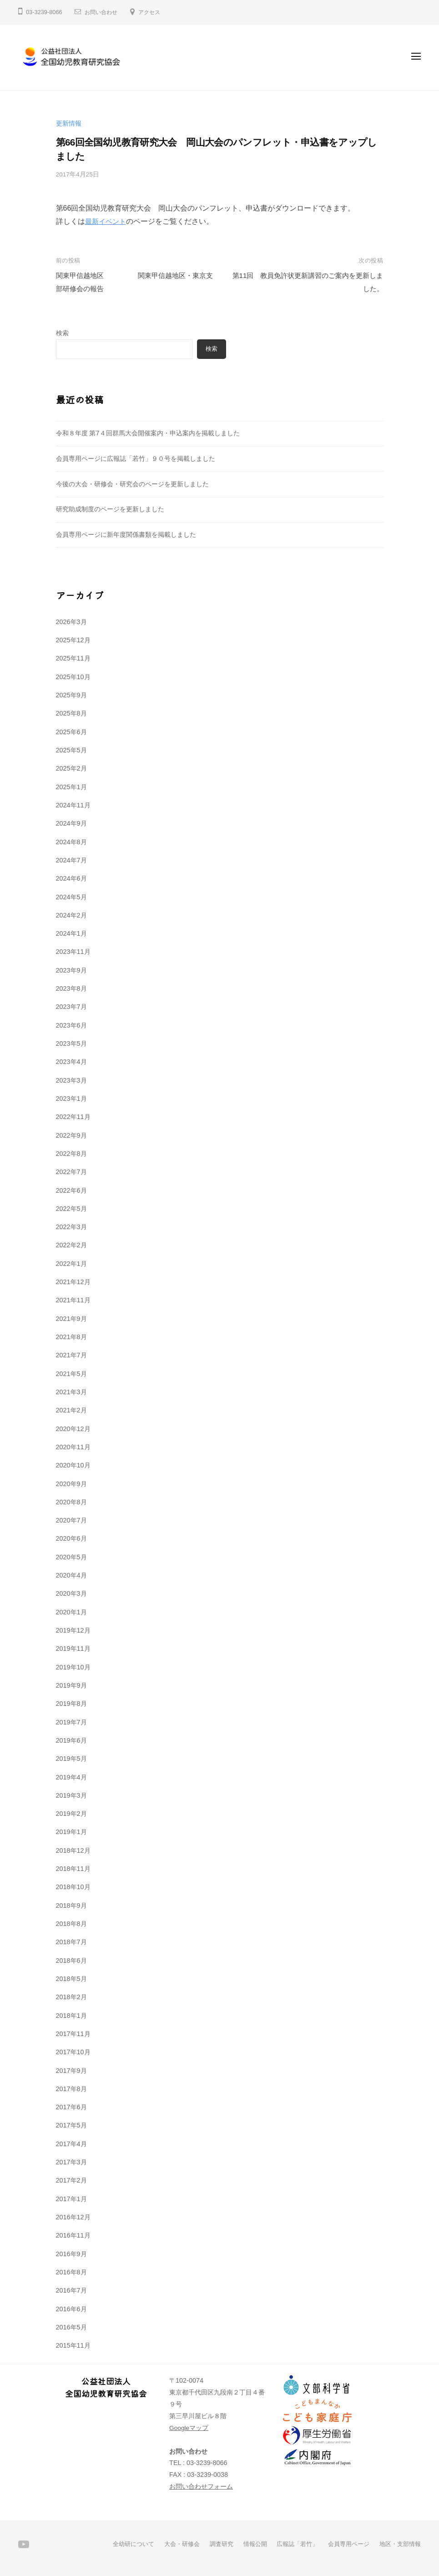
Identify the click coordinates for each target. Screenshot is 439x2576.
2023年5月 (71, 1043)
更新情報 (68, 123)
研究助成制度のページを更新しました (110, 509)
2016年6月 (71, 2309)
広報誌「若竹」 (289, 2544)
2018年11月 (73, 1868)
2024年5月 (71, 897)
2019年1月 (71, 1831)
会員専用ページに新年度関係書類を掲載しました (126, 534)
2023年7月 (71, 1006)
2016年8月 (71, 2272)
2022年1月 (71, 1263)
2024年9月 (71, 823)
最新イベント (107, 221)
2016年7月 (71, 2290)
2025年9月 (71, 695)
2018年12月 (73, 1850)
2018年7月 (71, 1942)
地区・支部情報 (398, 2544)
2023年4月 (71, 1061)
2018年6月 (71, 1960)
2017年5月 (71, 2125)
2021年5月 (71, 1373)
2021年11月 (73, 1300)
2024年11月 (73, 805)
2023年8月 (71, 988)
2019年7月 (71, 1722)
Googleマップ (189, 2427)
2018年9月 (71, 1905)
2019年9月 (71, 1685)
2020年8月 (71, 1502)
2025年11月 (73, 658)
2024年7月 (71, 860)
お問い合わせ (102, 12)
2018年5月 (71, 1978)
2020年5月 (71, 1557)
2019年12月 (73, 1630)
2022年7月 (71, 1171)
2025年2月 (71, 768)
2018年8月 (71, 1923)
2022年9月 (71, 1135)
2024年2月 (71, 915)
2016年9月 (71, 2254)
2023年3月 (71, 1080)
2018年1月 (71, 2015)
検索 (62, 333)
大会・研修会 (167, 2544)
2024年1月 (71, 933)
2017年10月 (73, 2052)
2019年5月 (71, 1758)
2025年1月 (71, 787)
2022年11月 (73, 1116)
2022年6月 (71, 1190)
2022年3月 (71, 1226)
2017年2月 (71, 2180)
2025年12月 (73, 640)
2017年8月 (71, 2088)
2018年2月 (71, 1997)
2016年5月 (71, 2327)
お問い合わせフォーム (201, 2486)
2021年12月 (73, 1281)
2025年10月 (73, 677)
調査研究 (209, 2544)
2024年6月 (71, 878)
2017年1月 (71, 2199)
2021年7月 (71, 1355)
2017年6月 (71, 2107)
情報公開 (244, 2544)
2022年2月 (71, 1245)
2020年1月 (71, 1612)
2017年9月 (71, 2070)
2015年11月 (73, 2345)
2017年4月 (71, 2144)
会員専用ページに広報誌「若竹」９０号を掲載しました (135, 458)
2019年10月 (73, 1667)
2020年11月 (73, 1447)
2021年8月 (71, 1337)
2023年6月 (71, 1025)
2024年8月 (71, 842)
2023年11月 (73, 951)
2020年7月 (71, 1520)
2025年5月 (71, 750)
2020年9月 (71, 1483)
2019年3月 (71, 1795)
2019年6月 (71, 1740)
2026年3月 (71, 621)
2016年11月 (73, 2235)
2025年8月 (71, 713)
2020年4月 (71, 1575)
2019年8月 (71, 1703)
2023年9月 (71, 970)
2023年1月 (71, 1098)
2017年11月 (73, 2033)
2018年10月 (73, 1886)
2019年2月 (71, 1813)
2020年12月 (73, 1428)
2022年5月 (71, 1208)
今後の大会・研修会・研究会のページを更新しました (132, 484)
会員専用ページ (344, 2544)
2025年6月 (71, 732)
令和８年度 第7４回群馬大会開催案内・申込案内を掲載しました (148, 433)
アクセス (153, 12)
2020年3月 (71, 1593)
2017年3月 (71, 2162)
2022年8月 (71, 1153)
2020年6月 (71, 1538)
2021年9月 (71, 1318)
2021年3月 (71, 1392)
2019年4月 (71, 1777)
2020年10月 (73, 1465)
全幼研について (116, 2544)
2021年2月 (71, 1410)
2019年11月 (73, 1648)
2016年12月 (73, 2217)
